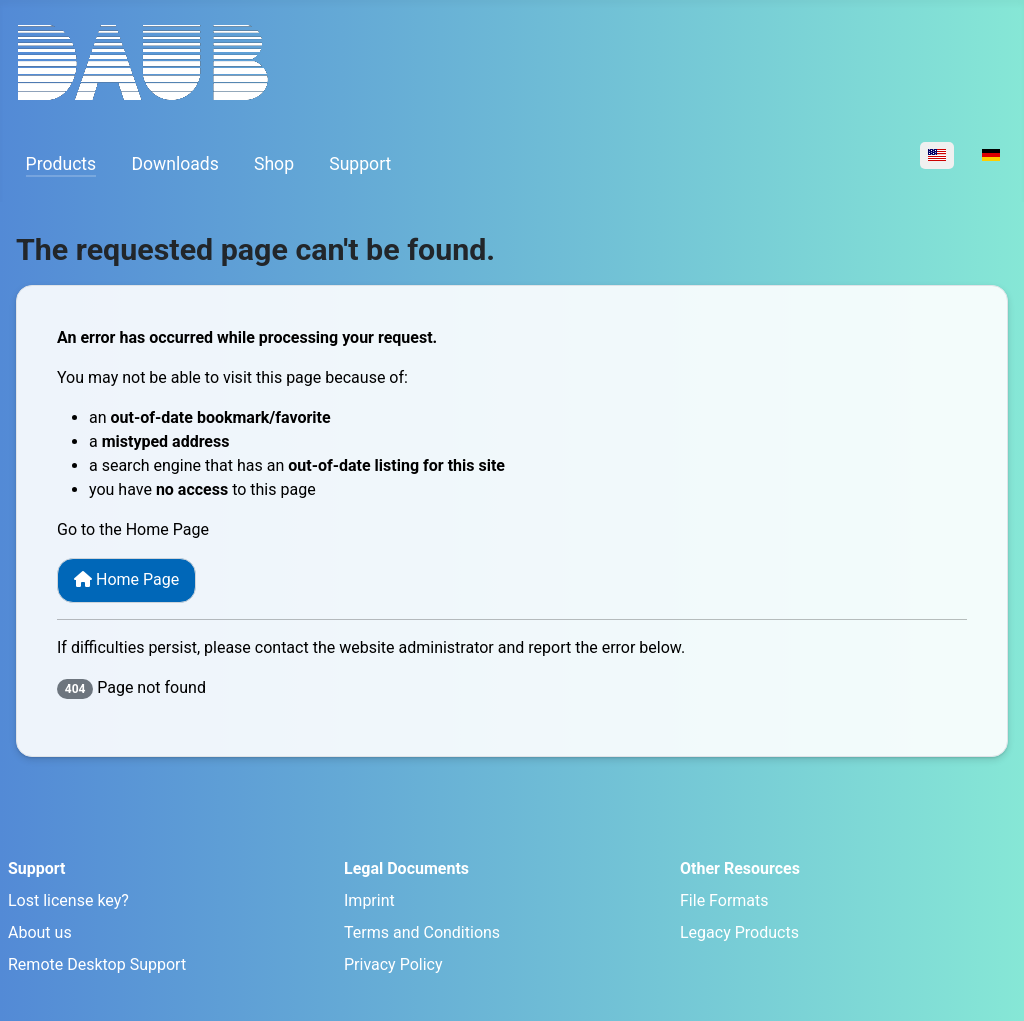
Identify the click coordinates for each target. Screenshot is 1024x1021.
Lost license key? (68, 900)
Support (360, 164)
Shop (274, 164)
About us (40, 932)
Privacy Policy (393, 964)
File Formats (724, 900)
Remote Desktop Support (97, 964)
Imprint (369, 900)
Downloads (174, 164)
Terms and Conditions (422, 932)
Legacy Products (739, 932)
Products (61, 164)
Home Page (126, 579)
